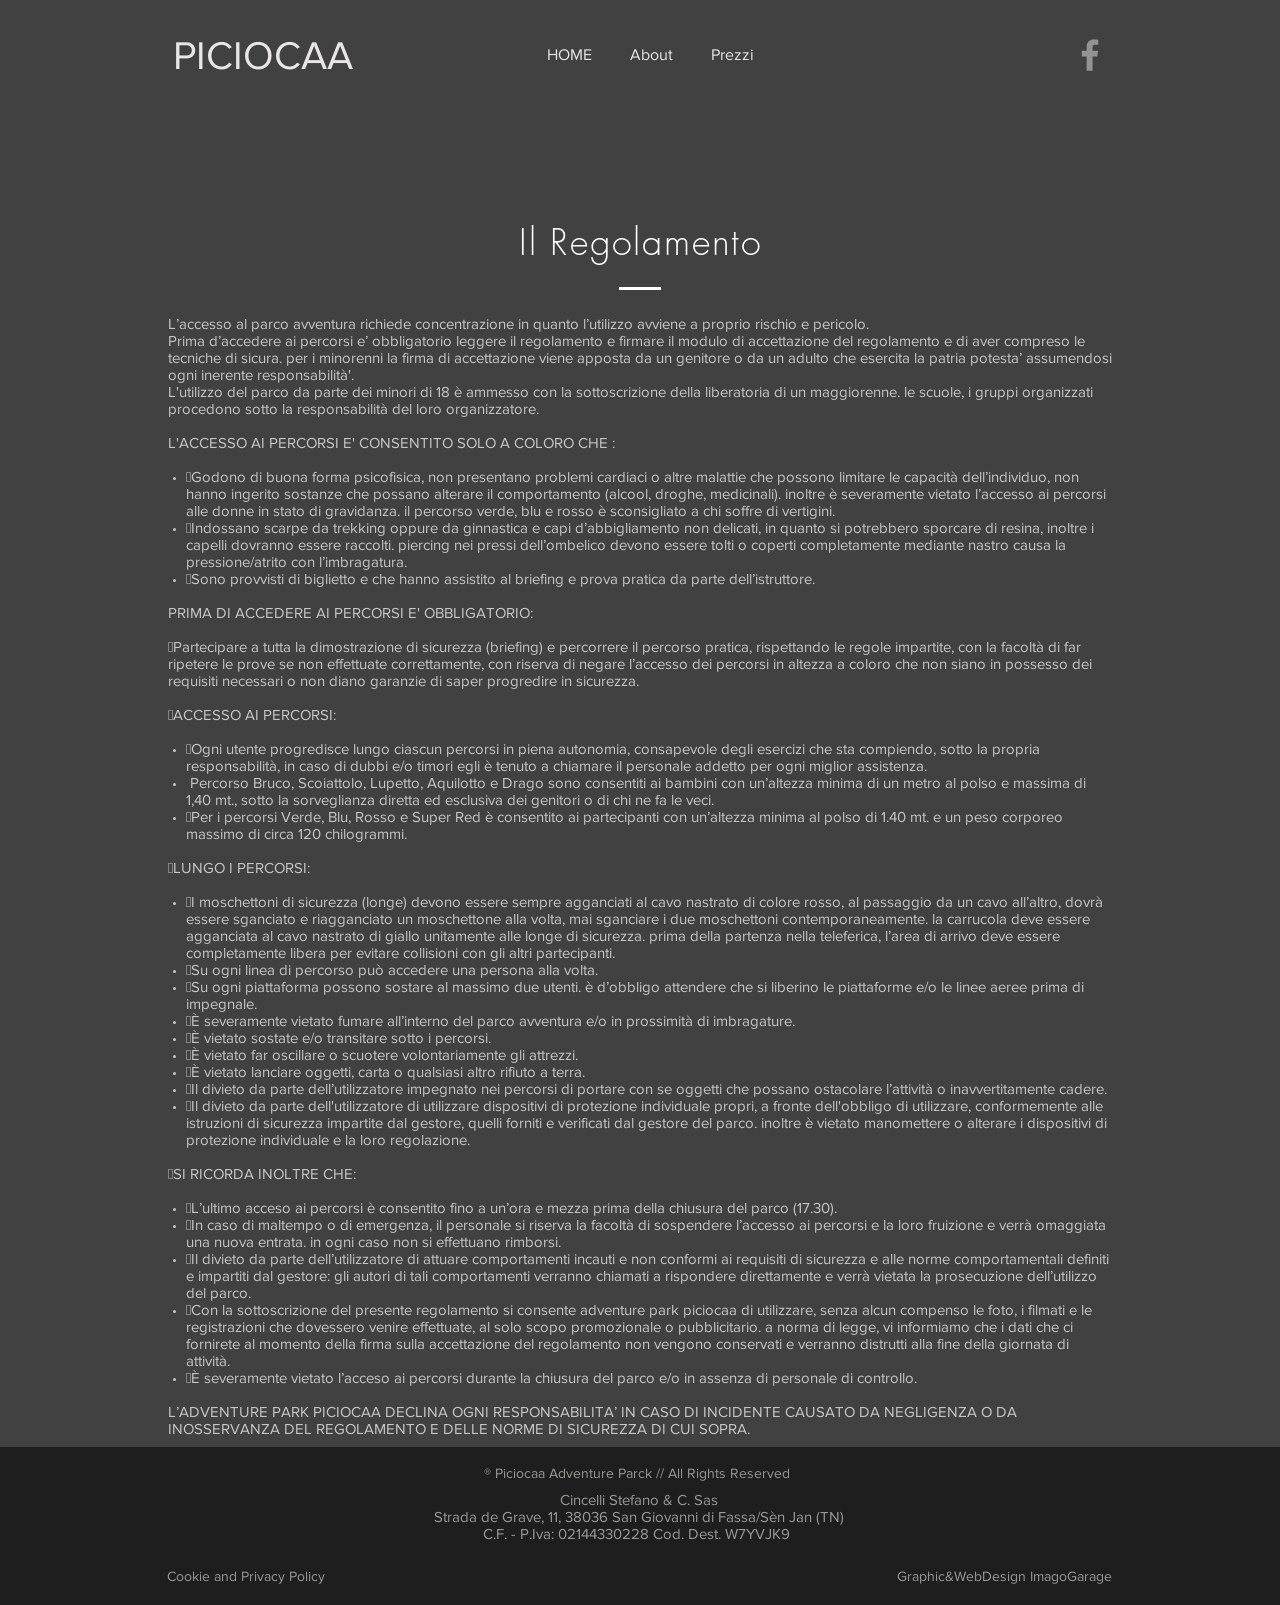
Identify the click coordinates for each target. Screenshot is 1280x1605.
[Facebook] (1090, 55)
